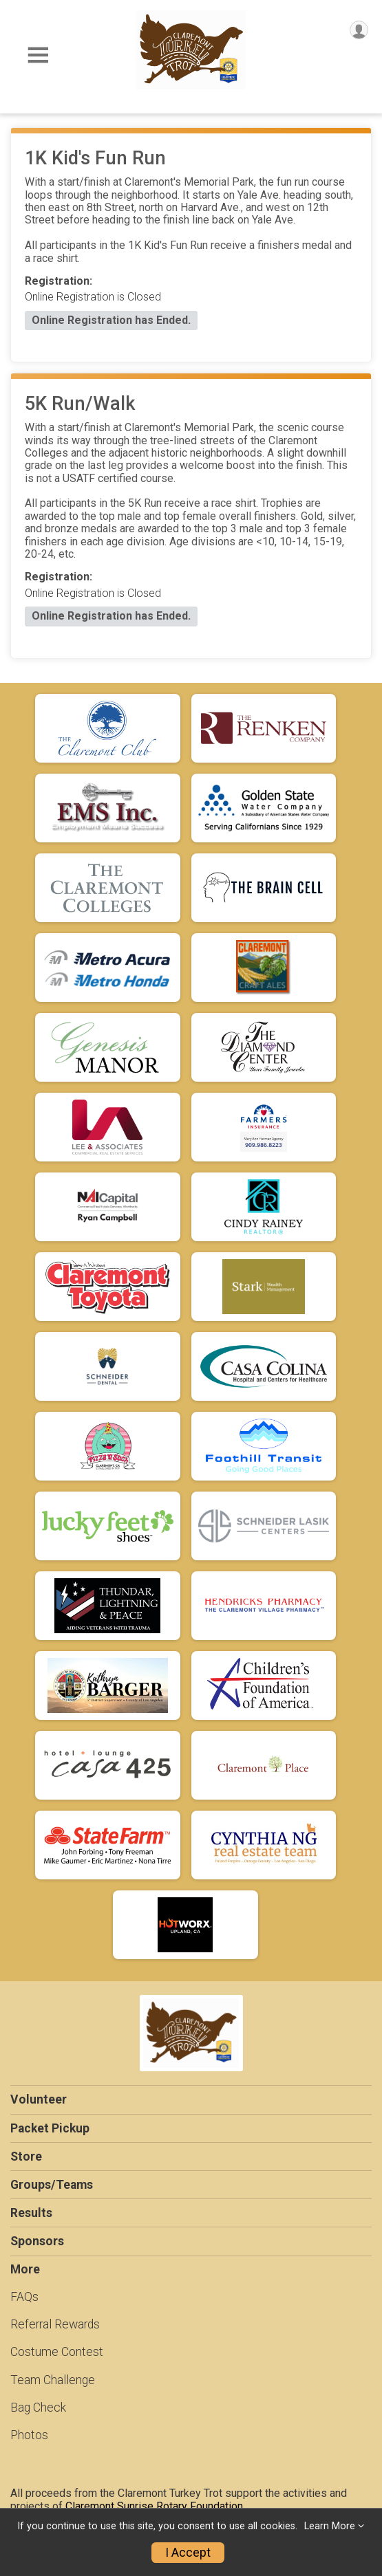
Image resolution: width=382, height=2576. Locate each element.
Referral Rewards (55, 2324)
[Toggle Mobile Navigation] (38, 55)
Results (31, 2213)
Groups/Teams (51, 2185)
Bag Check (38, 2407)
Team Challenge (52, 2380)
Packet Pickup (49, 2128)
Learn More (329, 2526)
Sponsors (37, 2241)
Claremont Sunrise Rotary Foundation (154, 2506)
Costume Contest (56, 2352)
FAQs (24, 2297)
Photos (29, 2435)
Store (26, 2156)
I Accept (188, 2552)
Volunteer (38, 2099)
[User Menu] (359, 30)
